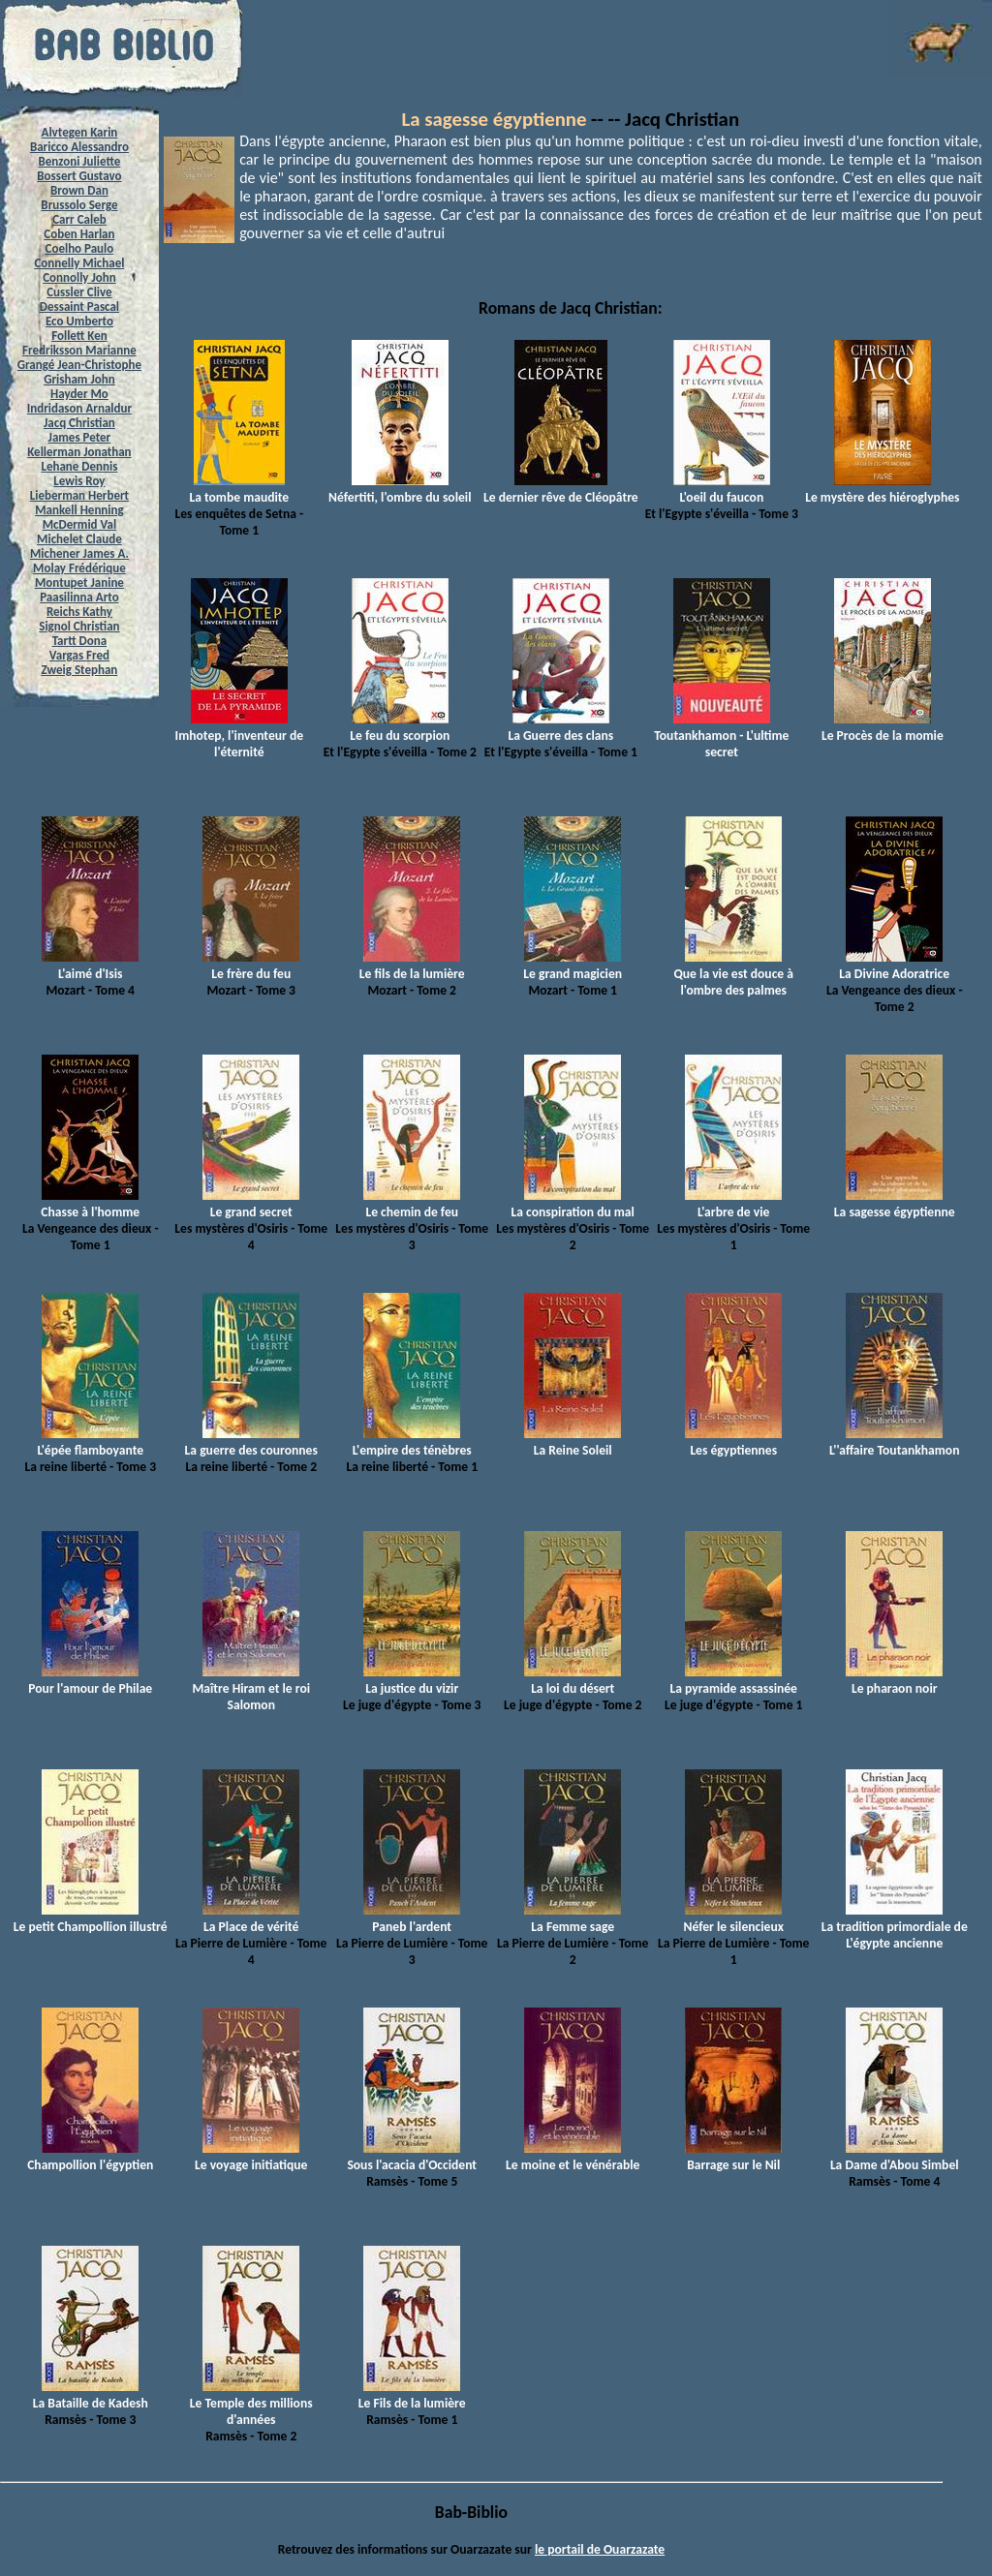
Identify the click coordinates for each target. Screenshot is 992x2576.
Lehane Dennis (79, 466)
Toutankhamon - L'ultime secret (721, 735)
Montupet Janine (79, 582)
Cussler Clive (78, 292)
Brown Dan (79, 190)
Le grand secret (250, 1203)
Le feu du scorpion (400, 727)
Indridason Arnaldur (79, 408)
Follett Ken (79, 335)
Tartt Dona (80, 640)
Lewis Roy (79, 481)
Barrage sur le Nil (733, 2156)
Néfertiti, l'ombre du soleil (399, 489)
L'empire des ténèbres (412, 1442)
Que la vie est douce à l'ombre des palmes (733, 973)
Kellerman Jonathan (79, 452)
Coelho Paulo (80, 248)
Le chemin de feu (411, 1203)
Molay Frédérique (79, 568)
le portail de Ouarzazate (600, 2549)
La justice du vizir (411, 1680)
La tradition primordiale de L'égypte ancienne (895, 1926)
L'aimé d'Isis (90, 965)
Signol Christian (79, 626)
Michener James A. (79, 553)
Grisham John (79, 379)
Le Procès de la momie (883, 727)
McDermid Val (79, 524)
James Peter (79, 437)
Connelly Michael (79, 263)
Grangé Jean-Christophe (79, 364)
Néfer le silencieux (734, 1918)
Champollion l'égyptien (90, 2156)
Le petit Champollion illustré (91, 1918)
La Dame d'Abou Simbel (894, 2156)
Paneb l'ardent (411, 1918)
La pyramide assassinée (732, 1680)
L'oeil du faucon (721, 489)
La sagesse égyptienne (494, 119)
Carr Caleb (79, 219)
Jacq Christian (79, 422)
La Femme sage (572, 1918)
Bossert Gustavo (79, 176)
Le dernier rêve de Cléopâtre (560, 489)
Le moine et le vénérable (572, 2156)
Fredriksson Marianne (79, 350)
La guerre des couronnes (251, 1442)
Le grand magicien (572, 965)
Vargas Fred (79, 655)
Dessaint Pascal (79, 306)
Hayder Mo (79, 393)
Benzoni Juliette (79, 161)
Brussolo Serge (79, 205)
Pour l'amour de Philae (90, 1680)
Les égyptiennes (733, 1442)
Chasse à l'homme (90, 1203)
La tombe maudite (239, 489)
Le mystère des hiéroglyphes (882, 489)
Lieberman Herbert (79, 495)
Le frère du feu (250, 965)
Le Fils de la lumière (412, 2394)
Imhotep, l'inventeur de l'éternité (239, 735)
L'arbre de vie (733, 1203)
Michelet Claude (79, 539)
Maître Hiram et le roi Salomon (251, 1688)
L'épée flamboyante (90, 1442)
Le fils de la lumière (412, 965)
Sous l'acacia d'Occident (412, 2156)
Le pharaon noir (894, 1680)
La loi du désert (572, 1680)
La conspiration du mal (573, 1203)
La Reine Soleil (572, 1442)
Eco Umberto (79, 321)
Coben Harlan (79, 234)
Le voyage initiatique (251, 2156)
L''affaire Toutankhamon (894, 1442)
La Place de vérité (250, 1918)
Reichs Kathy (79, 611)
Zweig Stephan (80, 669)
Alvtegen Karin (80, 132)
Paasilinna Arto (79, 597)
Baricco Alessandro (79, 146)
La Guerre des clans (560, 727)
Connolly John (79, 277)
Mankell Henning (79, 510)
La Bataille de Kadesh (90, 2394)
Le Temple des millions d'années (251, 2403)
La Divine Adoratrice (894, 965)
